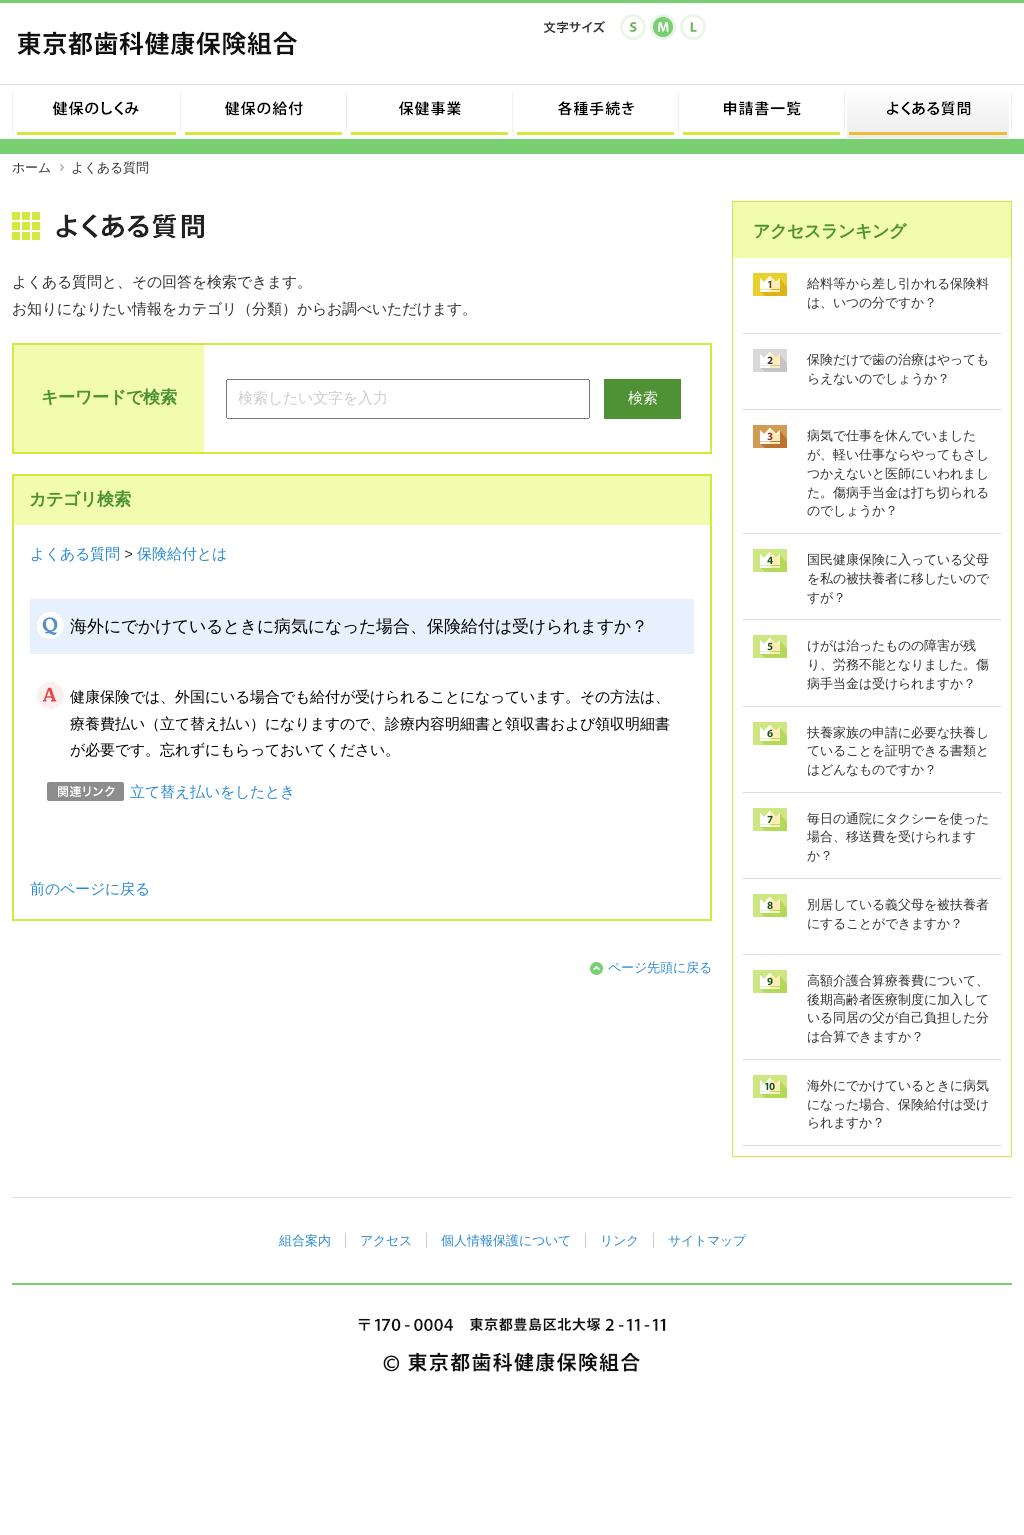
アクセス (386, 1240)
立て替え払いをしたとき (212, 792)
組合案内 (305, 1240)
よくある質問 (75, 554)
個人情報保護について (506, 1240)
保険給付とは (182, 554)
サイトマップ (707, 1240)
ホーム (31, 167)
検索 (643, 398)
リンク (619, 1240)
